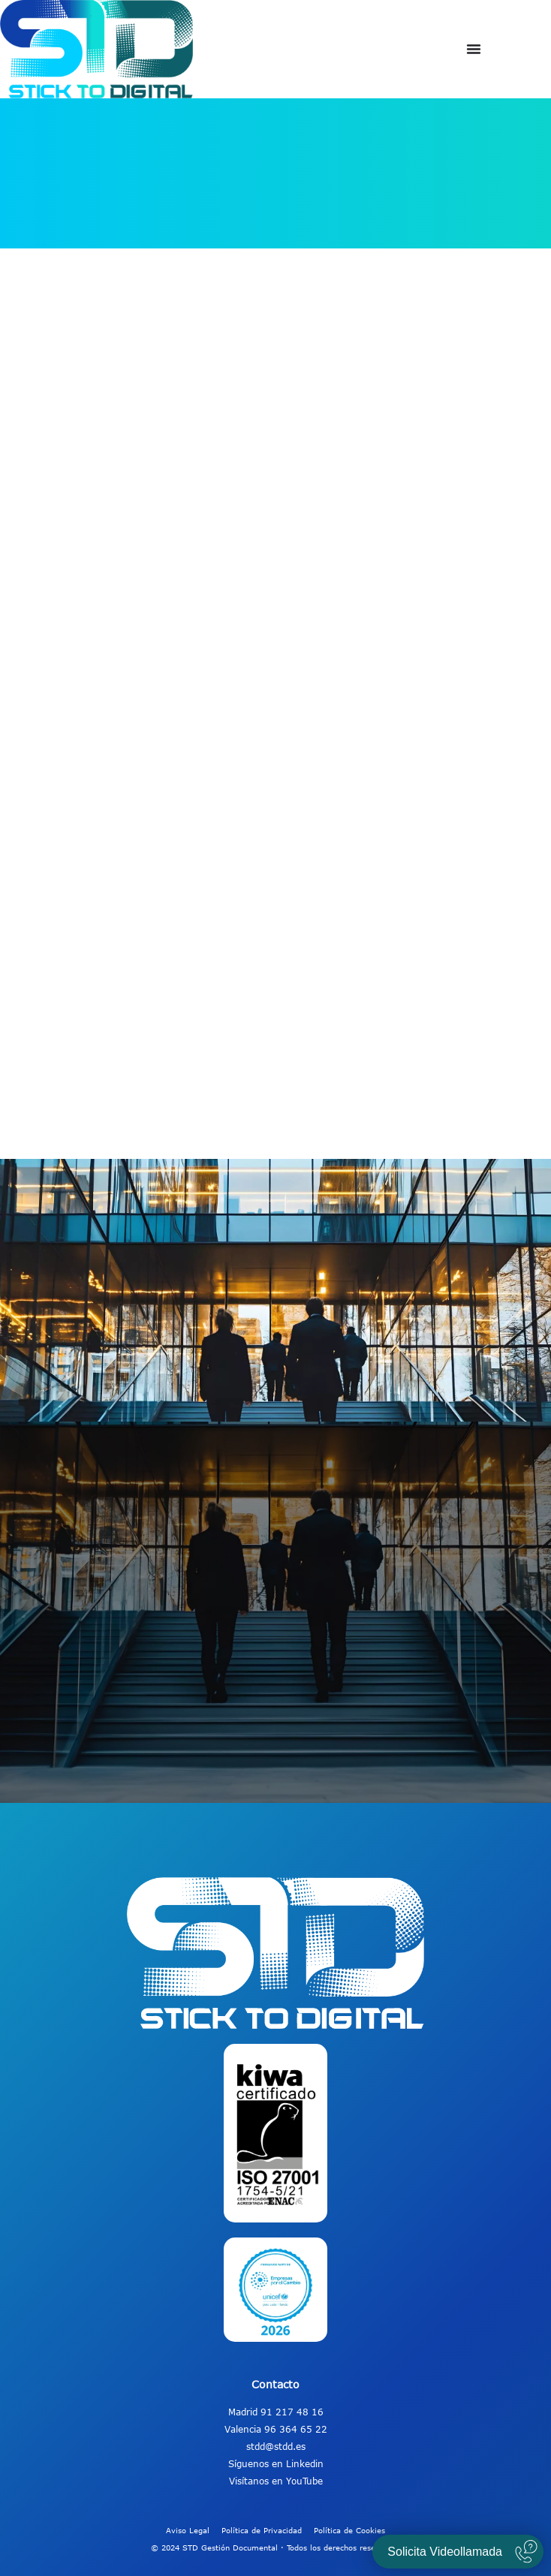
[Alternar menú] (473, 48)
